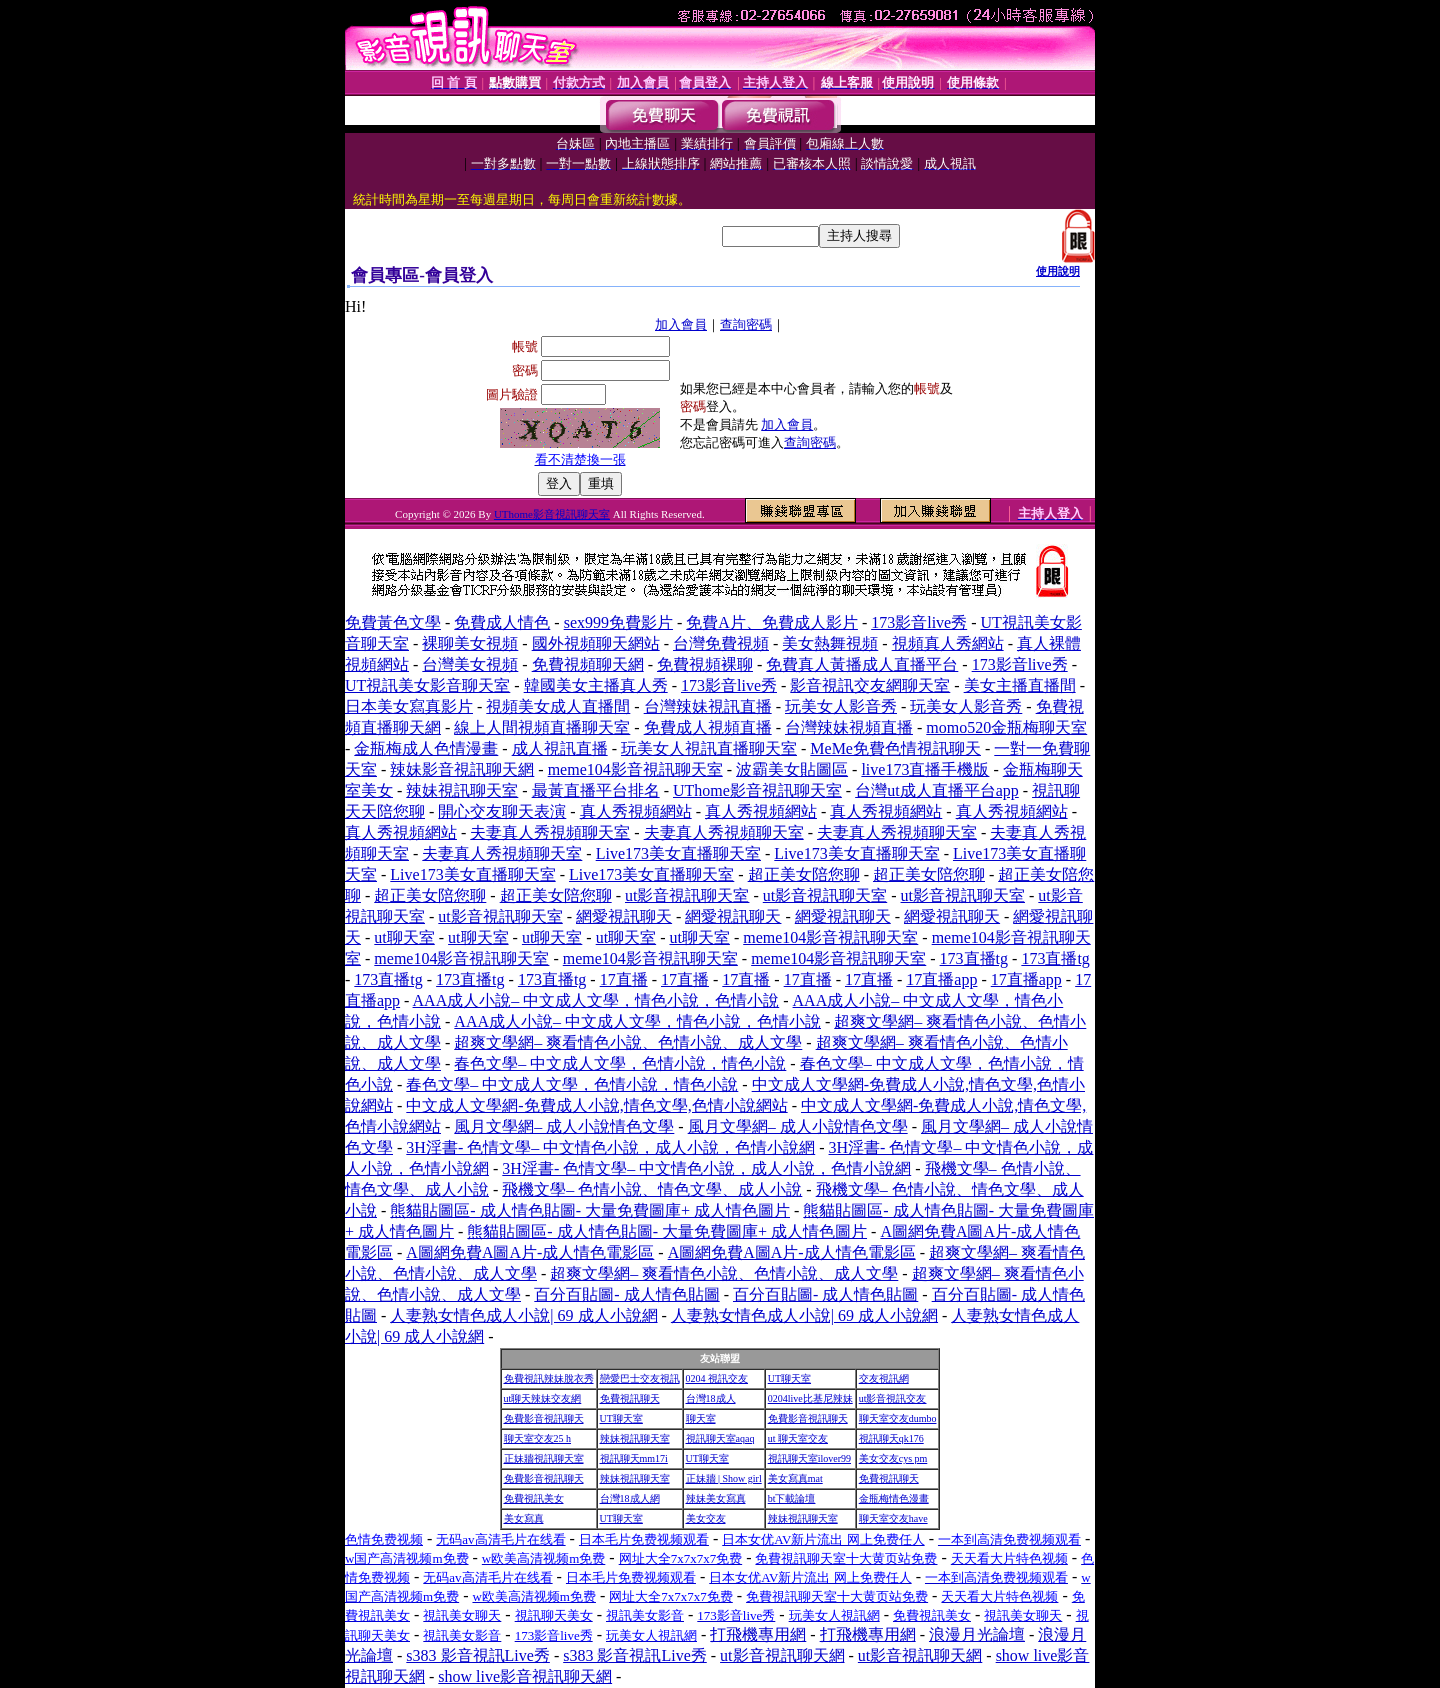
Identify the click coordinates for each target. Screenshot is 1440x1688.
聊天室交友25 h (538, 1438)
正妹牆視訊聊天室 (544, 1458)
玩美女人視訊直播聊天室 (709, 748)
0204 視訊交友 (717, 1378)
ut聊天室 (404, 937)
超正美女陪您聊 (804, 874)
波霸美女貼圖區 (792, 769)
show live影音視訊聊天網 (525, 1676)
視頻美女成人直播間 (558, 706)
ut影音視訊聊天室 (687, 895)
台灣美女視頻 (470, 664)
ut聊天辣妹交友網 (543, 1398)
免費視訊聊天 (630, 1398)
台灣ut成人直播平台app (937, 790)
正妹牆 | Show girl (724, 1478)
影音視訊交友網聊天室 (870, 685)
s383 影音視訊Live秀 (478, 1655)
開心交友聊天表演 (502, 811)
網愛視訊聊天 (624, 916)
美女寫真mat (795, 1478)
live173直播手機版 (925, 769)
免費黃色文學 (393, 622)
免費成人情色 (502, 622)
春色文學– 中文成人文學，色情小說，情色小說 (620, 1063)
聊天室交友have (893, 1518)
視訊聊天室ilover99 (809, 1458)
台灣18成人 (711, 1398)
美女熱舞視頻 (830, 643)
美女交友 (706, 1518)
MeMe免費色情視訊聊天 (895, 748)
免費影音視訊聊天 (544, 1418)
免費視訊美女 (534, 1498)
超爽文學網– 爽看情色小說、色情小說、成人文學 (628, 1042)
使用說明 (1058, 271)
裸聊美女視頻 (470, 643)
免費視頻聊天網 (588, 664)
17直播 (624, 979)
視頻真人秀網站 (948, 643)
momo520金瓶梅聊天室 (1006, 727)
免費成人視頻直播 (708, 727)
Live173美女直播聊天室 (678, 853)
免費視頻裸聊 (705, 664)
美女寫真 (524, 1518)
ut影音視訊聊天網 (782, 1655)
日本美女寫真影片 (409, 706)
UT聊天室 (789, 1378)
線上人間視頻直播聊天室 (542, 727)
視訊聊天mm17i (634, 1458)
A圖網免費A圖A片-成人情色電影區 (530, 1252)
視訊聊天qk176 (891, 1438)
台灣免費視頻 (721, 643)
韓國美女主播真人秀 (596, 685)
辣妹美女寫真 (716, 1498)
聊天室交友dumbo (898, 1418)
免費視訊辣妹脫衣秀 (549, 1378)
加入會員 (681, 324)
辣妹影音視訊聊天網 (462, 769)
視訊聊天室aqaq (720, 1438)
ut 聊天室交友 (798, 1438)
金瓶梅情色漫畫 (894, 1498)
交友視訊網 (884, 1378)
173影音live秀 (919, 622)
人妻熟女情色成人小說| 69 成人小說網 (523, 1315)
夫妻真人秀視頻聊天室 (550, 832)
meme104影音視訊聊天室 (635, 769)
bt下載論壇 (792, 1498)
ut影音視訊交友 (893, 1398)
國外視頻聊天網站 (596, 643)
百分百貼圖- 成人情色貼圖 (626, 1294)
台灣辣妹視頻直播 (849, 727)
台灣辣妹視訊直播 (708, 706)
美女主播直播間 (1020, 685)
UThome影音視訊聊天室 (552, 514)
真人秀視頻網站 (636, 811)
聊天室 (701, 1418)
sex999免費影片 (618, 622)
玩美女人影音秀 (841, 706)
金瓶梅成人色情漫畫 (426, 748)
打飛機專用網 (758, 1634)
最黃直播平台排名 (596, 790)
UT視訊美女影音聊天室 (427, 685)
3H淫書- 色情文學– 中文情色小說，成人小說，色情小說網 (610, 1147)
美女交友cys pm (893, 1458)
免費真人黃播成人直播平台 (862, 664)
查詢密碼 (746, 324)
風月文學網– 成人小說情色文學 (564, 1126)
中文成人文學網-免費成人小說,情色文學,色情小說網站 (596, 1105)
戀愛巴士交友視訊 (640, 1378)
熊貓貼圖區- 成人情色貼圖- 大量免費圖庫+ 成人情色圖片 (590, 1210)
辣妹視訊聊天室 (462, 790)
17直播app (941, 979)
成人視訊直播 (560, 748)
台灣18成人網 (630, 1498)
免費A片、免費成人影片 (772, 622)
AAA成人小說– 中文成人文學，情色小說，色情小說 (596, 1000)
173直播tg (974, 958)
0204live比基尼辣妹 (810, 1398)
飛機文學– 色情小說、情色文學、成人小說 (652, 1189)
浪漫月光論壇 (977, 1634)
